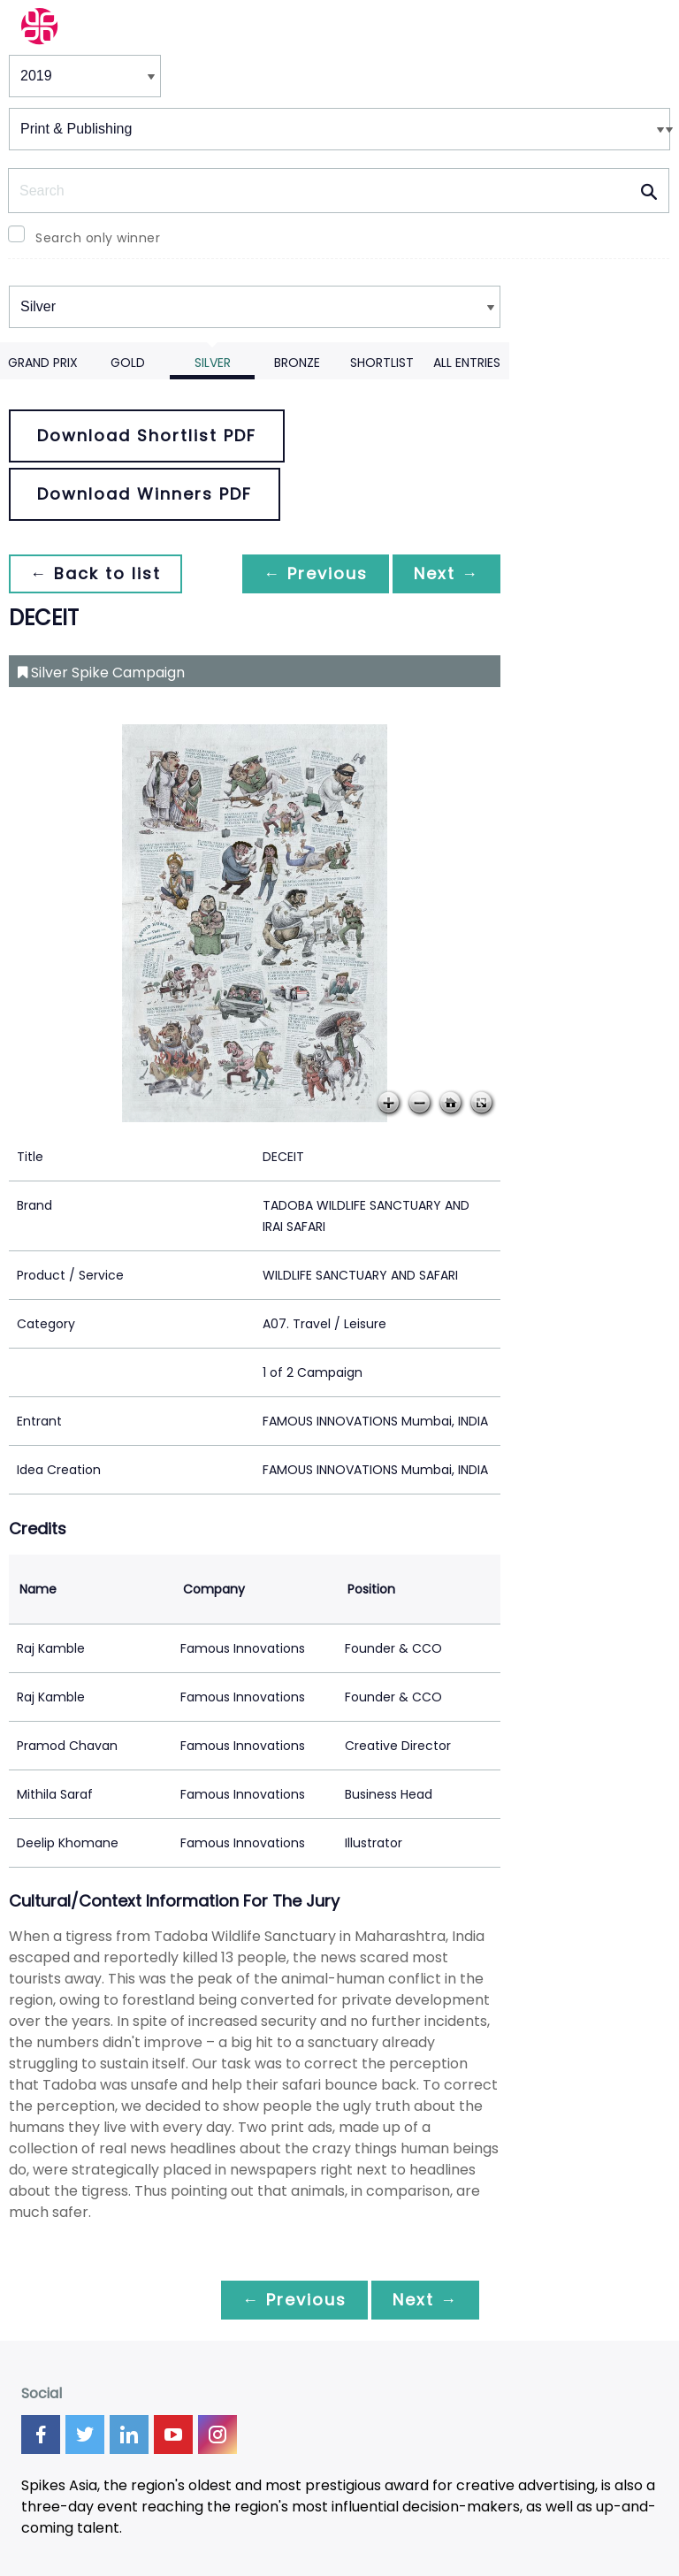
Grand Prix (43, 362)
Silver (213, 362)
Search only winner (97, 238)
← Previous (315, 573)
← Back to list (95, 573)
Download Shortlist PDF (146, 435)
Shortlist (382, 362)
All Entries (466, 362)
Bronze (297, 362)
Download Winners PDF (144, 494)
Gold (128, 362)
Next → (446, 573)
